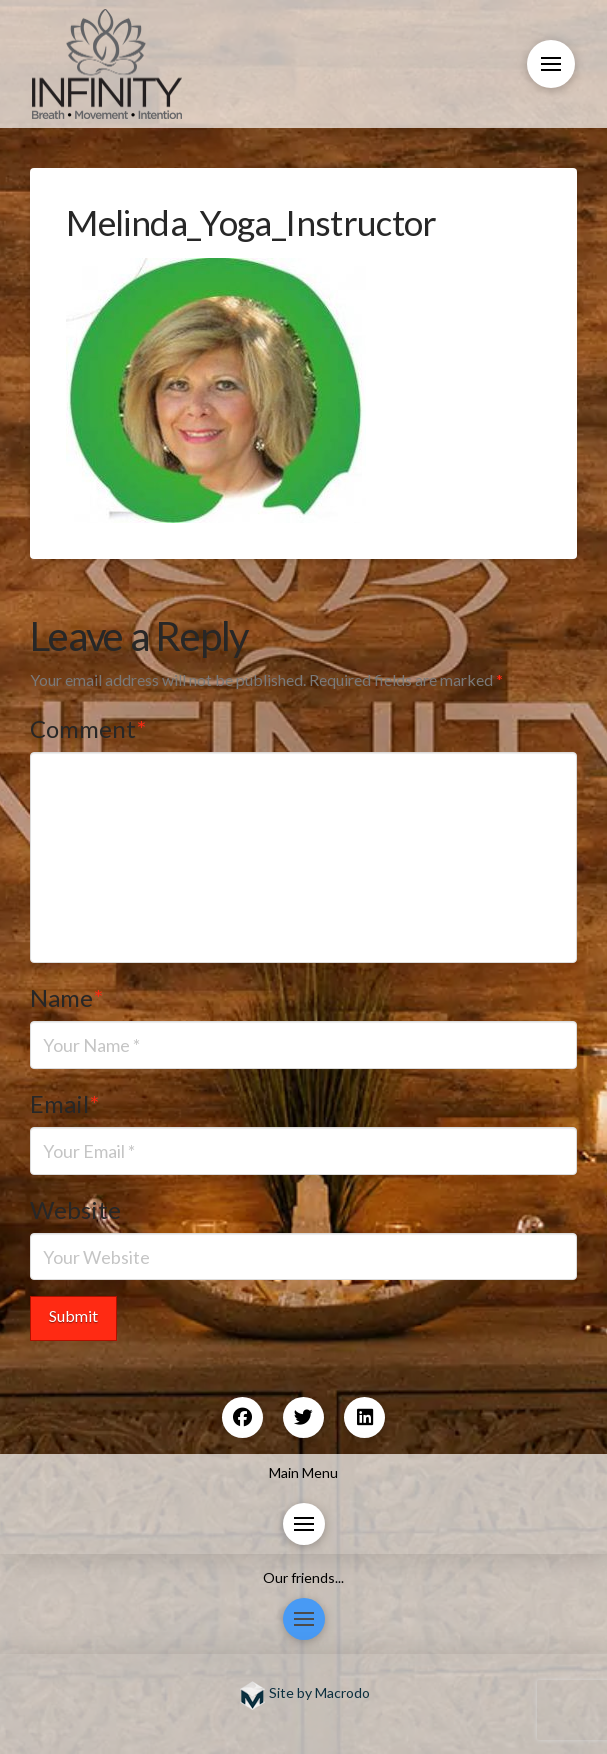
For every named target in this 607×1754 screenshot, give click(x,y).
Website (75, 1209)
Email (64, 1103)
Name (66, 997)
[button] (551, 64)
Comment (88, 728)
